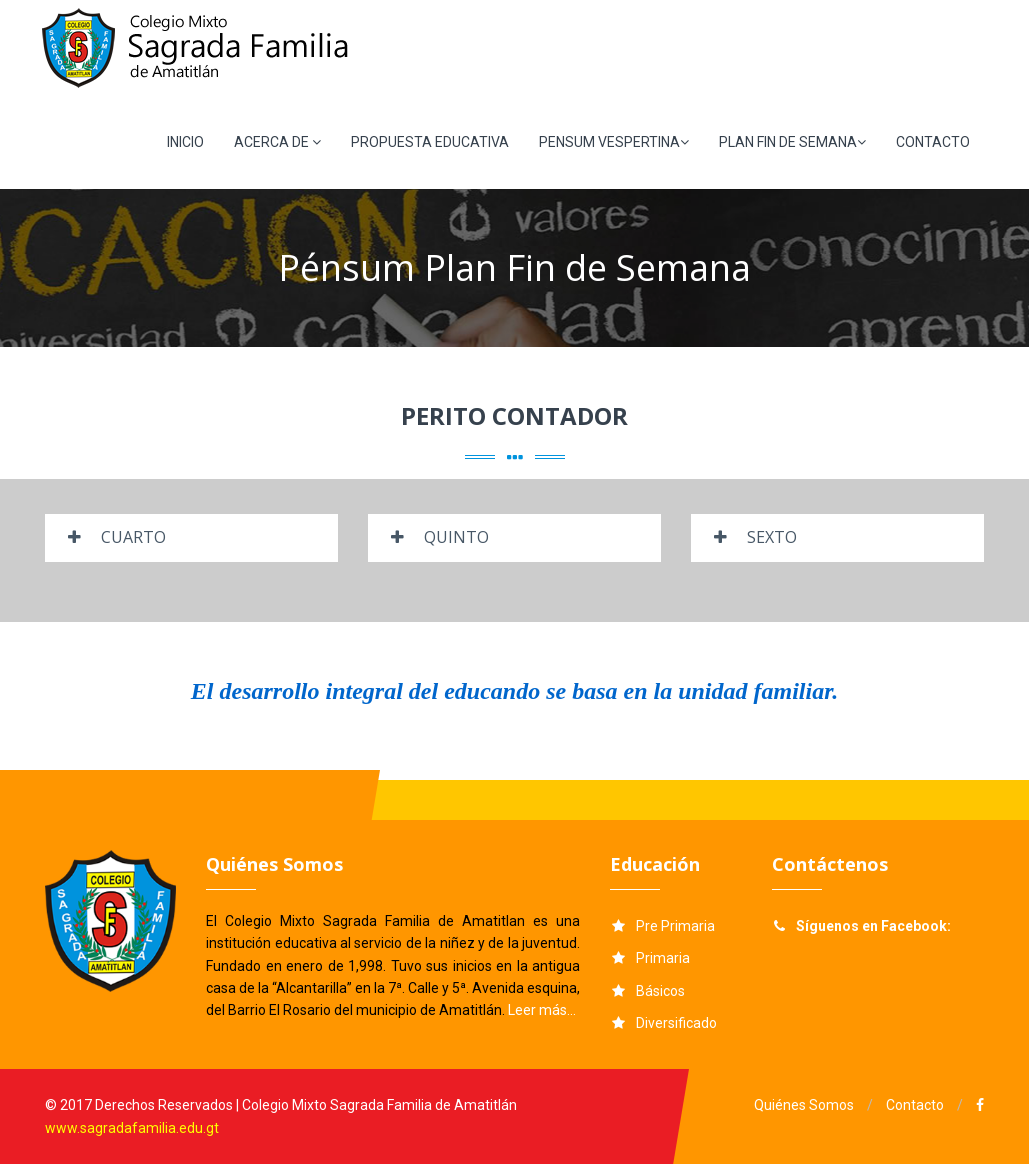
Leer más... (542, 1010)
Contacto (915, 1105)
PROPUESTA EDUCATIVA (430, 142)
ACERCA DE (277, 142)
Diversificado (676, 1023)
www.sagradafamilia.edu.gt (132, 1128)
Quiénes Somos (804, 1105)
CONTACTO (933, 142)
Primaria (663, 958)
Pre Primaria (675, 926)
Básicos (660, 991)
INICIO (185, 142)
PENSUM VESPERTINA (614, 142)
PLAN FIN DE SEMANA (792, 142)
